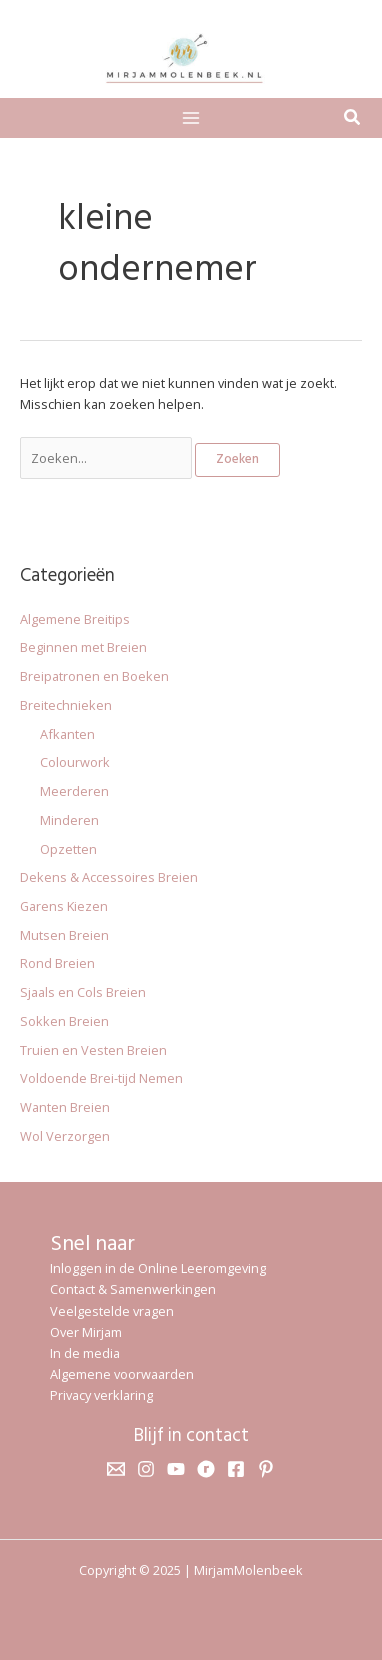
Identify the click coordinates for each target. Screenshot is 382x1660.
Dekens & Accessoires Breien (109, 877)
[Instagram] (146, 1469)
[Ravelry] (206, 1469)
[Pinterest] (266, 1469)
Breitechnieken (66, 705)
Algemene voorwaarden (122, 1374)
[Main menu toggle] (190, 117)
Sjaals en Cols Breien (83, 992)
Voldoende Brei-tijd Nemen (101, 1078)
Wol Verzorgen (65, 1136)
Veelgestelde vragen (112, 1311)
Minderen (69, 820)
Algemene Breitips (75, 619)
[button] (353, 119)
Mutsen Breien (64, 935)
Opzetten (68, 849)
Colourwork (75, 762)
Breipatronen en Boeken (94, 676)
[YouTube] (176, 1469)
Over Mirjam (86, 1332)
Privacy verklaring (101, 1395)
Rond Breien (57, 963)
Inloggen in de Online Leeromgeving (158, 1268)
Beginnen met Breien (83, 647)
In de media (85, 1353)
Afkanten (67, 734)
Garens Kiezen (64, 906)
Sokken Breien (64, 1021)
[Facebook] (236, 1469)
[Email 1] (116, 1469)
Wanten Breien (65, 1107)
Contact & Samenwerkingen (133, 1289)
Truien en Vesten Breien (93, 1050)
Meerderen (74, 791)
